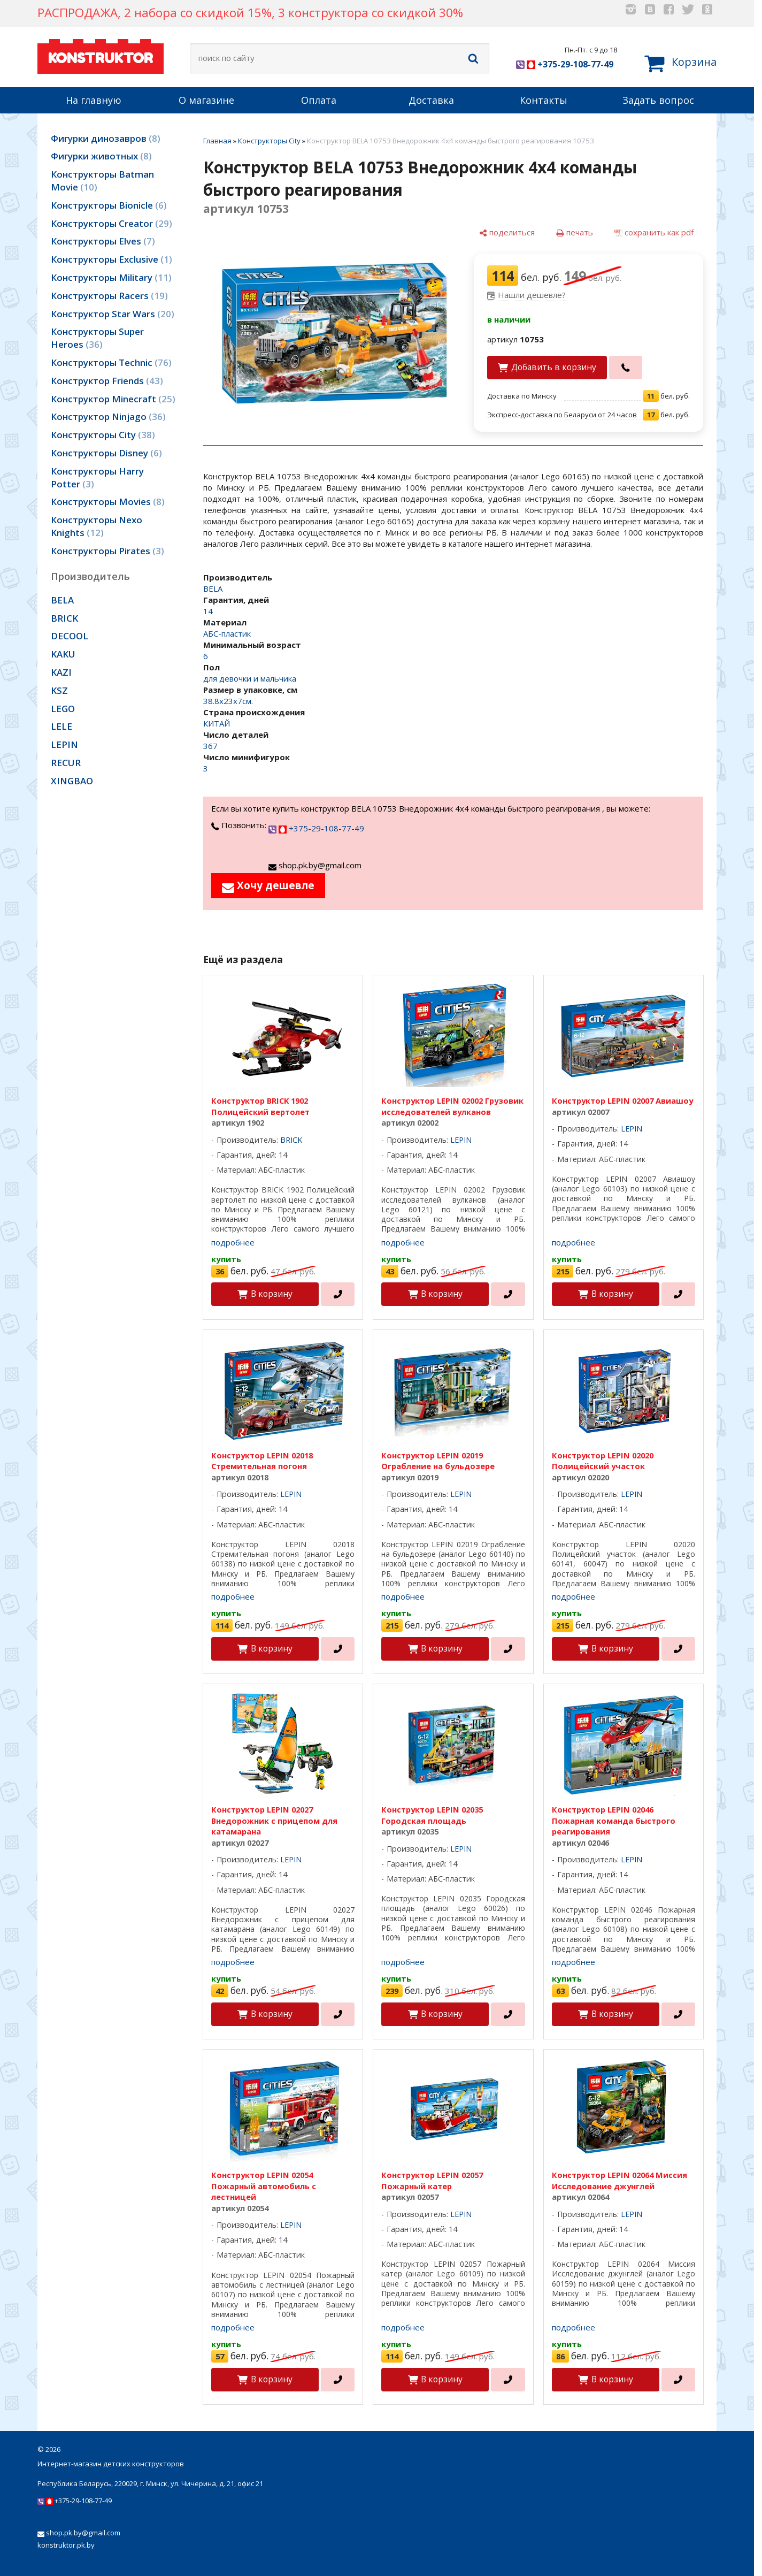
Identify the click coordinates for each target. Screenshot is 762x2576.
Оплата (318, 100)
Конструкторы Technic (111, 362)
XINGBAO (72, 781)
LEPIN (64, 744)
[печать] (575, 232)
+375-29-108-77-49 (564, 64)
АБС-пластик (227, 633)
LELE (61, 726)
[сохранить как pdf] (654, 232)
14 (208, 611)
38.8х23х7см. (228, 700)
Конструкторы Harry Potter (97, 477)
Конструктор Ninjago (108, 416)
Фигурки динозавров (105, 138)
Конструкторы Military (111, 277)
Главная (217, 141)
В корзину (272, 1294)
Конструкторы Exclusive (111, 259)
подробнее (233, 1242)
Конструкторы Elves (103, 241)
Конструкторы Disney (106, 453)
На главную (93, 100)
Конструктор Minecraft (113, 399)
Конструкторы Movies (108, 501)
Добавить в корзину (553, 367)
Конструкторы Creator (111, 223)
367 (210, 745)
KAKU (63, 654)
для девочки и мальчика (249, 678)
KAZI (61, 672)
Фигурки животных (101, 156)
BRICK (64, 618)
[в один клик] (625, 367)
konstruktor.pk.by (66, 2545)
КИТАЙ (216, 723)
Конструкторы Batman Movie (102, 180)
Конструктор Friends (107, 380)
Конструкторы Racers (109, 295)
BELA (62, 600)
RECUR (66, 762)
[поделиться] (506, 232)
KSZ (59, 690)
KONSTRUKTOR (100, 54)
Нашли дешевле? (532, 294)
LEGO (63, 708)
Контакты (543, 100)
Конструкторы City (103, 435)
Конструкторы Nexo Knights (96, 526)
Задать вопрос (658, 100)
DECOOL (69, 636)
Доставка (431, 100)
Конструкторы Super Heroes (97, 337)
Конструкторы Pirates (107, 551)
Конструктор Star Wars (112, 314)
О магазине (206, 100)
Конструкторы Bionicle (109, 205)
